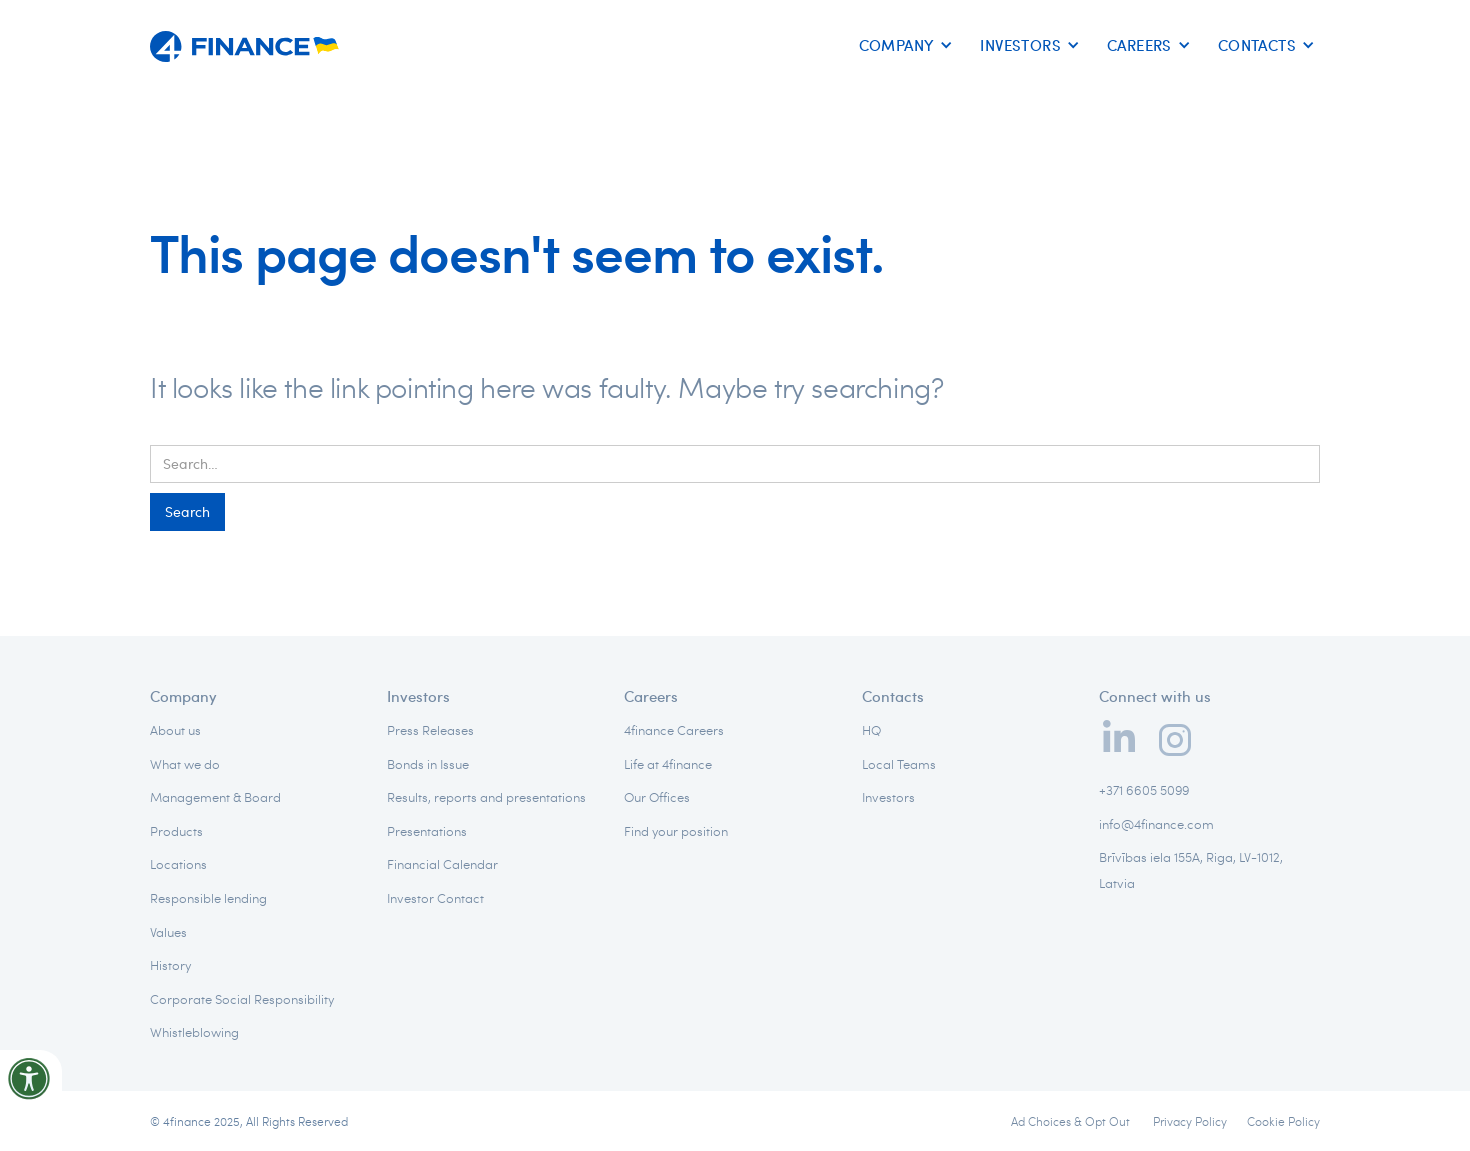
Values (168, 932)
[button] (903, 46)
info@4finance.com (1156, 824)
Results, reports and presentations (486, 797)
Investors (418, 696)
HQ (871, 730)
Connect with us (1155, 696)
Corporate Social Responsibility (242, 999)
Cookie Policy (1283, 1121)
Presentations (427, 831)
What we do (185, 764)
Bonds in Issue (428, 764)
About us (175, 730)
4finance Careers (674, 730)
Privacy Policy (1190, 1121)
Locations (178, 864)
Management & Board (215, 797)
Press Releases (430, 730)
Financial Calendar (442, 864)
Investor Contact (435, 898)
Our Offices (657, 797)
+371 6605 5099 (1144, 790)
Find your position (676, 831)
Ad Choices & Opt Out (1072, 1121)
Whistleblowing (194, 1032)
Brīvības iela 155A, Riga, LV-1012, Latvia (1191, 870)
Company (183, 696)
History (170, 965)
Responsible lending (208, 898)
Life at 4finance (668, 764)
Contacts (893, 696)
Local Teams (899, 764)
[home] (245, 40)
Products (176, 831)
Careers (651, 696)
